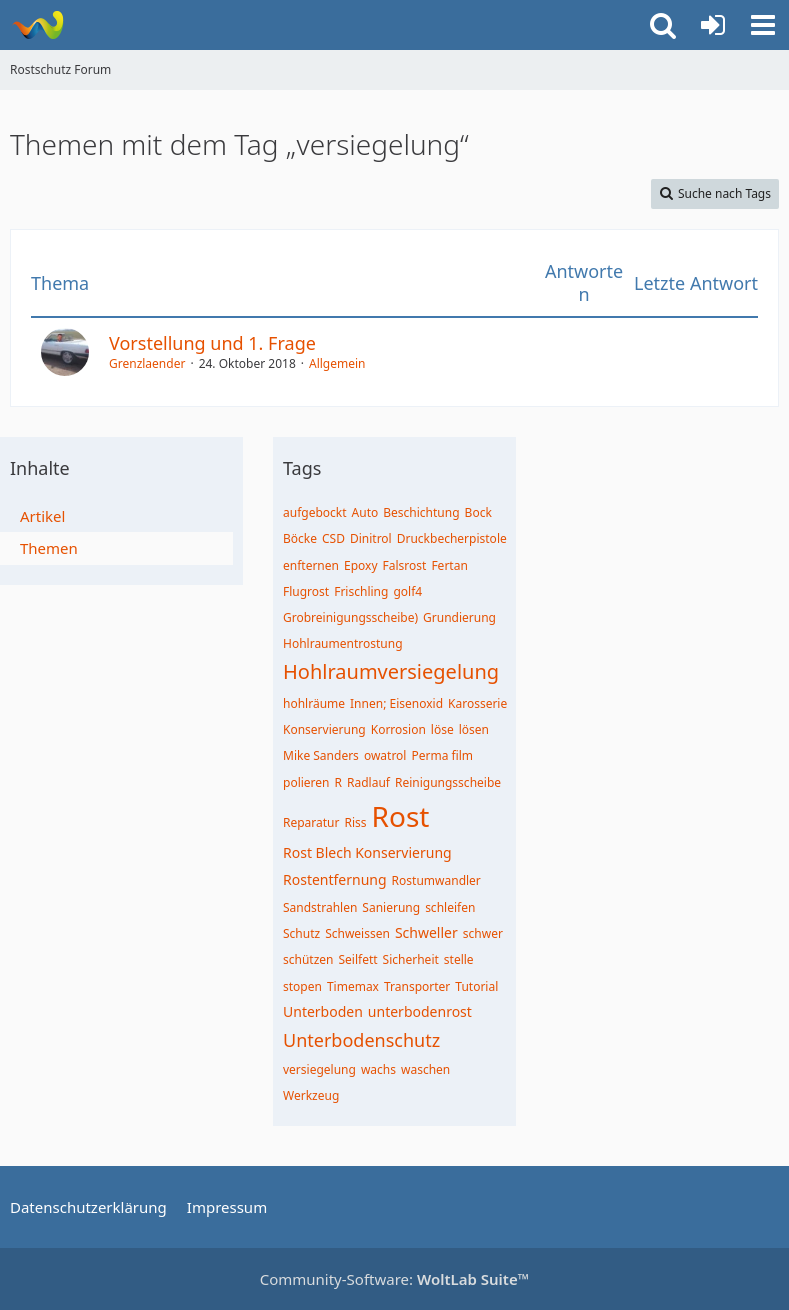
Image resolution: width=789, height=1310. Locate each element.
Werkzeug (311, 1095)
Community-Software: (395, 1279)
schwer (483, 933)
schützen (308, 959)
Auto (365, 512)
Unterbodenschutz (361, 1040)
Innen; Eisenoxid (396, 703)
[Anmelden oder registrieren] (713, 25)
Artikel (42, 516)
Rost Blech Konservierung (367, 852)
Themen (49, 548)
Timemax (353, 986)
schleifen (450, 907)
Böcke (300, 538)
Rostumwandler (436, 880)
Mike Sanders (321, 755)
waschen (425, 1069)
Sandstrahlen (320, 907)
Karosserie (477, 703)
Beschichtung (421, 512)
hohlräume (314, 703)
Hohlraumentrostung (343, 643)
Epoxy (361, 565)
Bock (478, 512)
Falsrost (405, 565)
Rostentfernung (335, 879)
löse (442, 729)
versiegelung (319, 1069)
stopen (302, 986)
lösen (474, 729)
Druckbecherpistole (452, 538)
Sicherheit (411, 959)
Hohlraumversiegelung (391, 671)
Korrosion (398, 729)
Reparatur (311, 822)
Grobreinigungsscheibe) (350, 617)
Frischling (361, 591)
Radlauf (368, 782)
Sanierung (391, 907)
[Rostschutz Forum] (37, 25)
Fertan (449, 565)
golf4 (407, 591)
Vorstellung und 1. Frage (212, 343)
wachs (378, 1069)
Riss (356, 822)
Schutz (301, 933)
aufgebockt (315, 512)
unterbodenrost (420, 1011)
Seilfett (358, 959)
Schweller (426, 932)
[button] (763, 25)
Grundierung (459, 617)
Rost (401, 816)
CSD (333, 538)
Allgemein (337, 363)
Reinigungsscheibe (448, 782)
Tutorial (476, 986)
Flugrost (306, 591)
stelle (459, 959)
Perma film (442, 755)
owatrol (385, 755)
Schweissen (357, 933)
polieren (306, 782)
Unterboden (323, 1011)
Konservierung (324, 729)
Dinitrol (371, 538)
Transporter (417, 986)
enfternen (311, 565)
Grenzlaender (147, 363)
